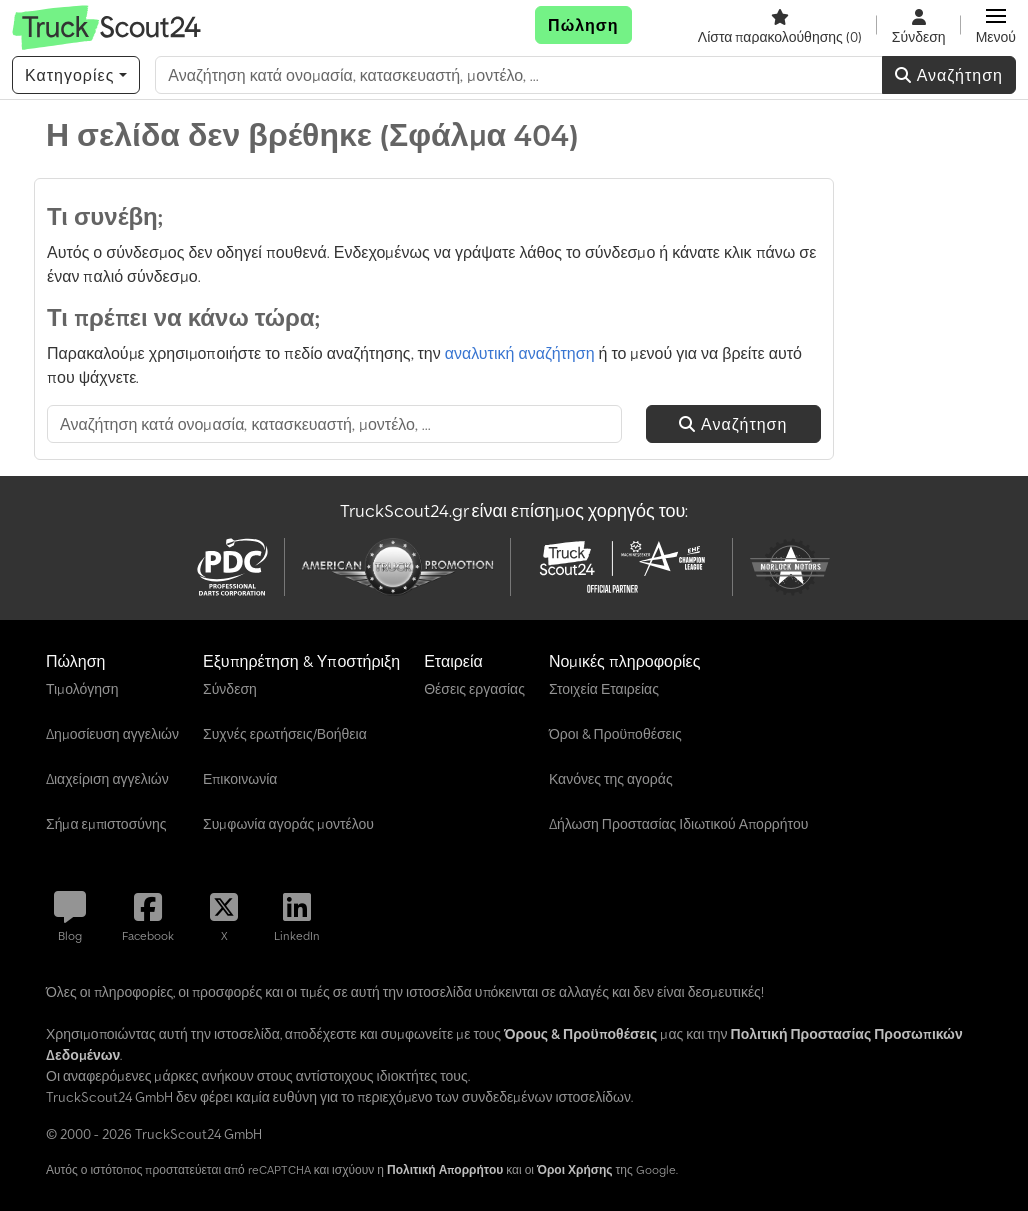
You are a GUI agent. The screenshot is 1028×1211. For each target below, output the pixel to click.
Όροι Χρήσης (575, 1169)
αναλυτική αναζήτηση (520, 353)
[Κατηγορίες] (76, 75)
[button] (996, 25)
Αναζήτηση (949, 75)
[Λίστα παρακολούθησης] (780, 25)
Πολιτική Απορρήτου (445, 1169)
